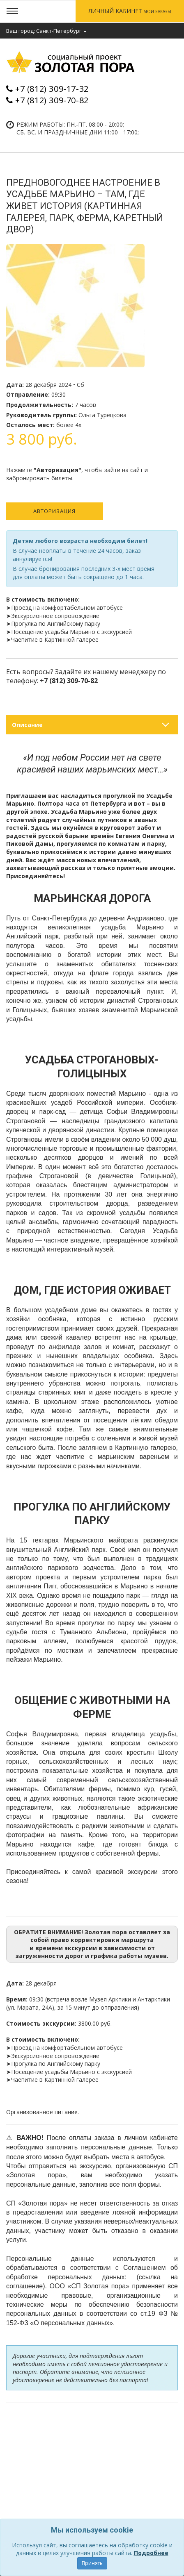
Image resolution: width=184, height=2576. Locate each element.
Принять (92, 2563)
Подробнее (151, 2553)
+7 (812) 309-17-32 (52, 88)
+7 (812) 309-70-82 (52, 100)
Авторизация (54, 511)
